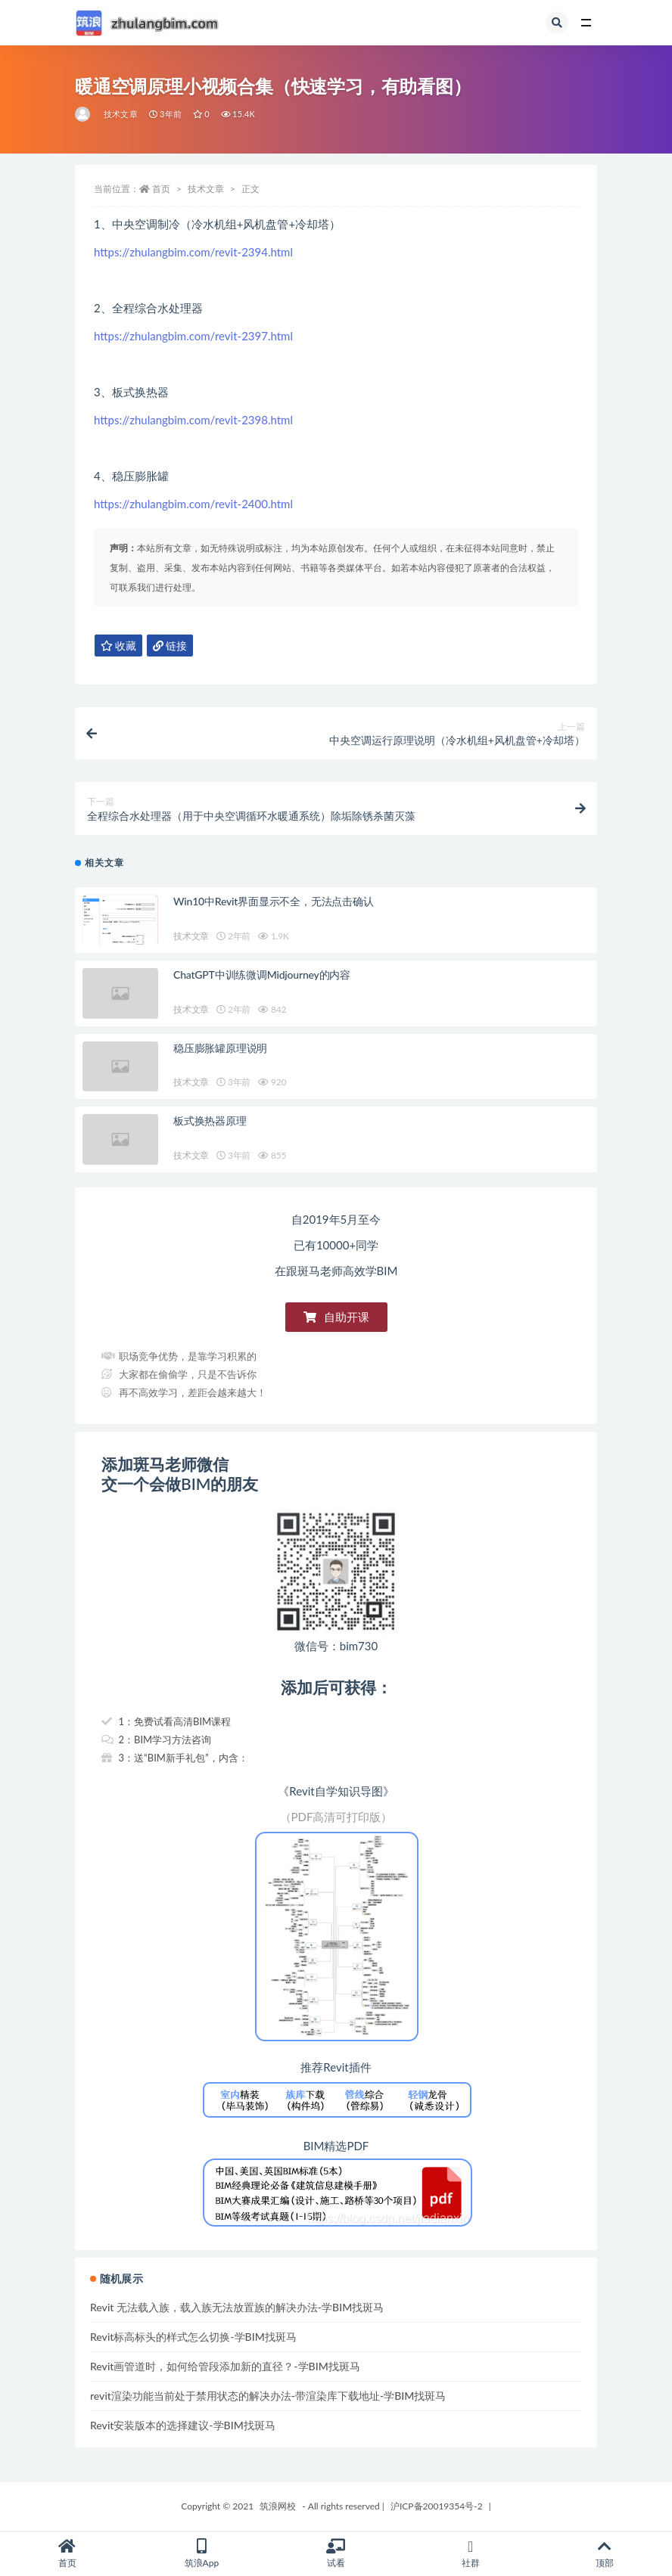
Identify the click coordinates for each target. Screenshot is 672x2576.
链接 (170, 645)
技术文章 (121, 114)
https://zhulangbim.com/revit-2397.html (193, 336)
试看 (336, 2553)
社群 (470, 2553)
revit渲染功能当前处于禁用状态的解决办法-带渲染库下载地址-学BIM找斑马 (268, 2395)
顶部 (604, 2553)
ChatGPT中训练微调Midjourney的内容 (261, 974)
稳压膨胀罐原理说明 (220, 1047)
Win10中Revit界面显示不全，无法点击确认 (273, 901)
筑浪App (202, 2553)
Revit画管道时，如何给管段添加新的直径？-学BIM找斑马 (225, 2366)
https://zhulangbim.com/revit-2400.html (193, 504)
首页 (161, 188)
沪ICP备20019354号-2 (436, 2506)
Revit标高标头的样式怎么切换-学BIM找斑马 (193, 2336)
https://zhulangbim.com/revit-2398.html (193, 420)
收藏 (118, 645)
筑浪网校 (278, 2506)
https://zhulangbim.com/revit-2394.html (193, 252)
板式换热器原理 (210, 1120)
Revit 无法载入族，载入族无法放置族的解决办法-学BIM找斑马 (237, 2307)
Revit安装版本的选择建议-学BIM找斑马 (182, 2425)
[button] (336, 1317)
